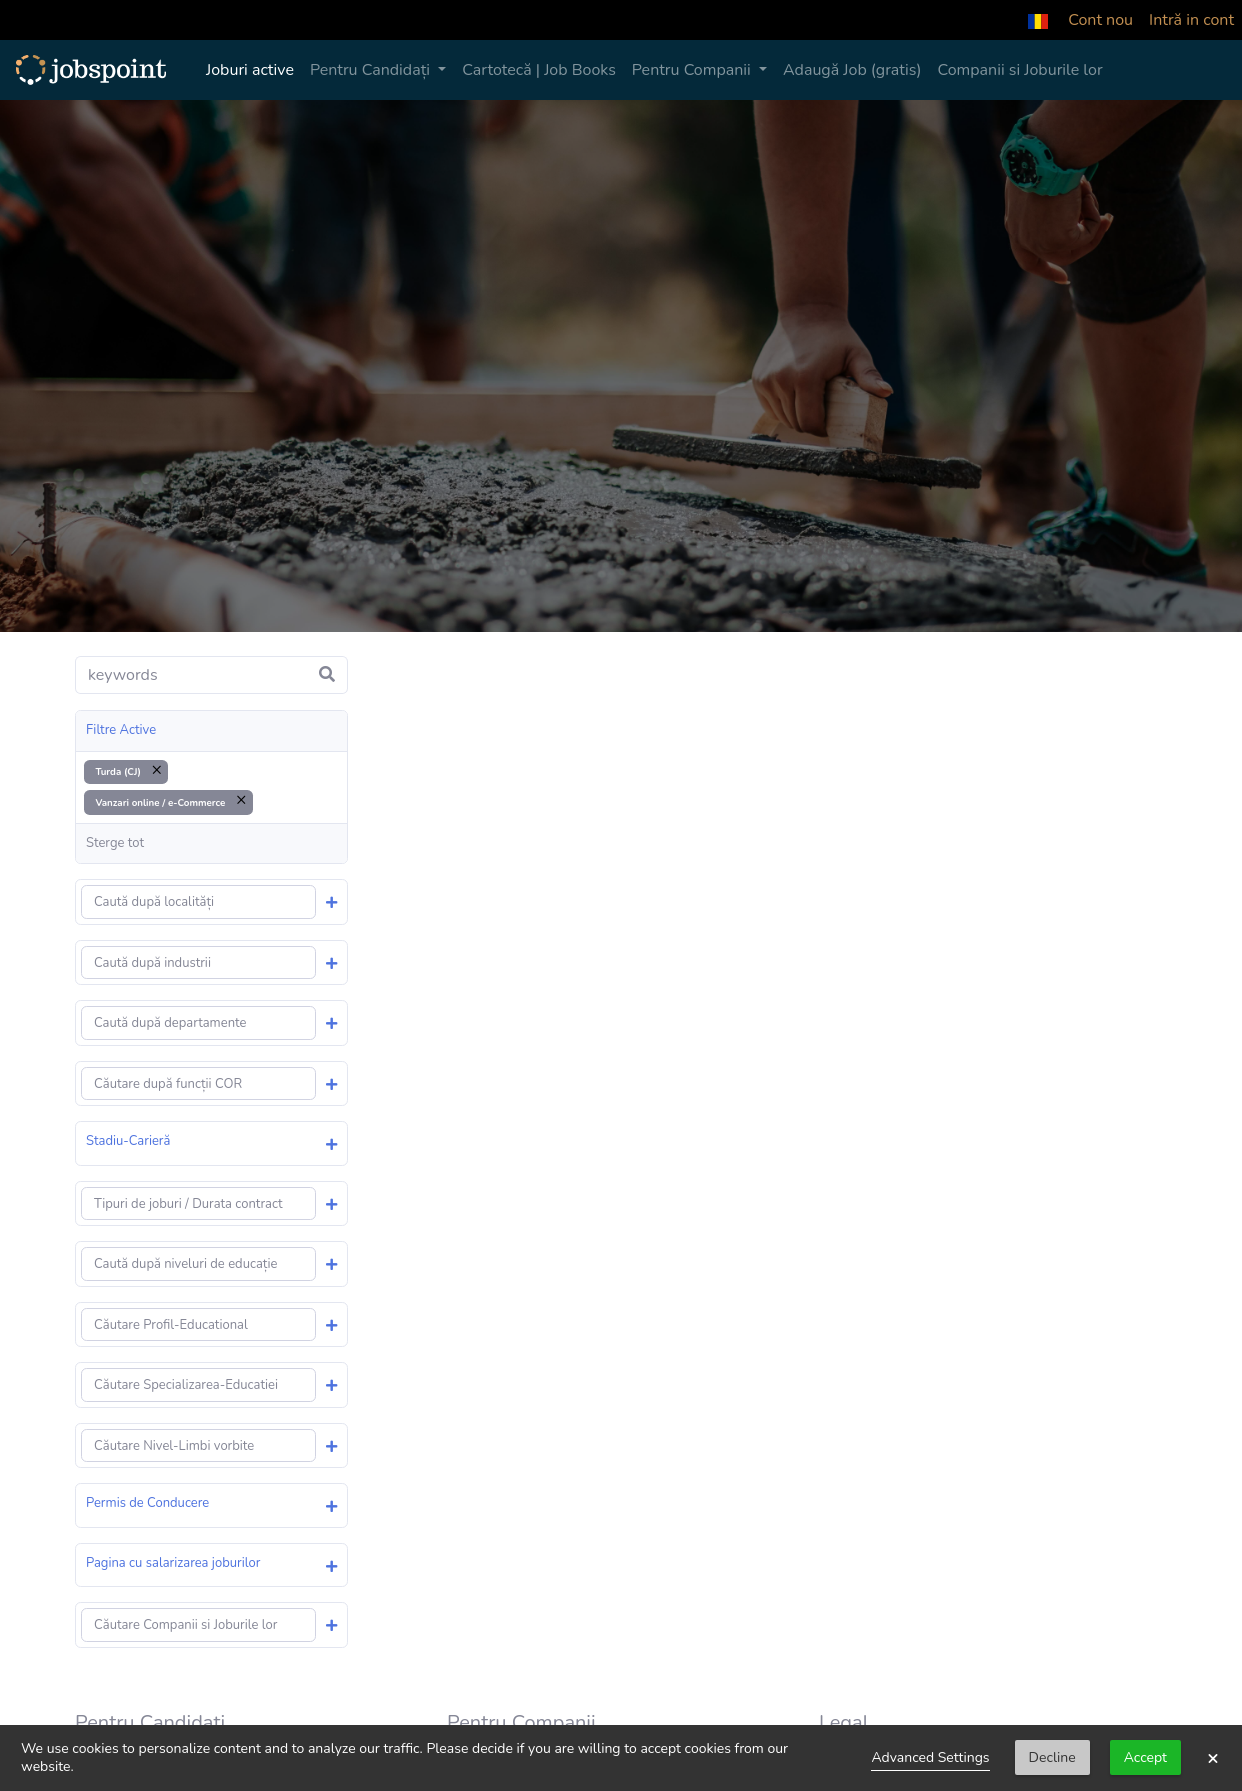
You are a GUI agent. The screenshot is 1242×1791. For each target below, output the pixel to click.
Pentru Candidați (372, 70)
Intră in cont (1191, 20)
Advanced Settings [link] (930, 1757)
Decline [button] (1052, 1757)
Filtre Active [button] (121, 730)
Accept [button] (1145, 1757)
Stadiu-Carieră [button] (128, 1141)
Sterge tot (115, 843)
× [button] (1213, 1758)
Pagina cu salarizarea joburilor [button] (173, 1563)
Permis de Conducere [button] (147, 1503)
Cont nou (1100, 20)
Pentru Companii (693, 70)
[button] (1038, 20)
